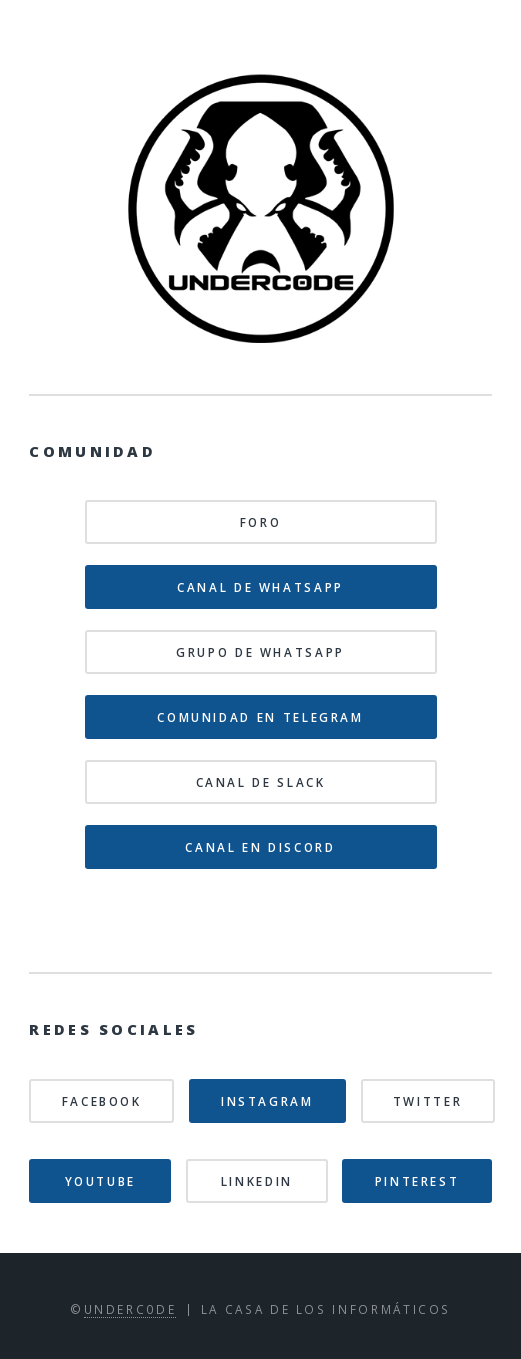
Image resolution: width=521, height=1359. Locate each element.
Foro (261, 522)
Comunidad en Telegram (260, 717)
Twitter (427, 1101)
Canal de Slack (261, 782)
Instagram (267, 1101)
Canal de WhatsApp (260, 587)
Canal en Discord (260, 847)
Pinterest (417, 1181)
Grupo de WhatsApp (260, 652)
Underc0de (130, 1309)
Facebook (102, 1101)
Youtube (100, 1181)
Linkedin (257, 1181)
